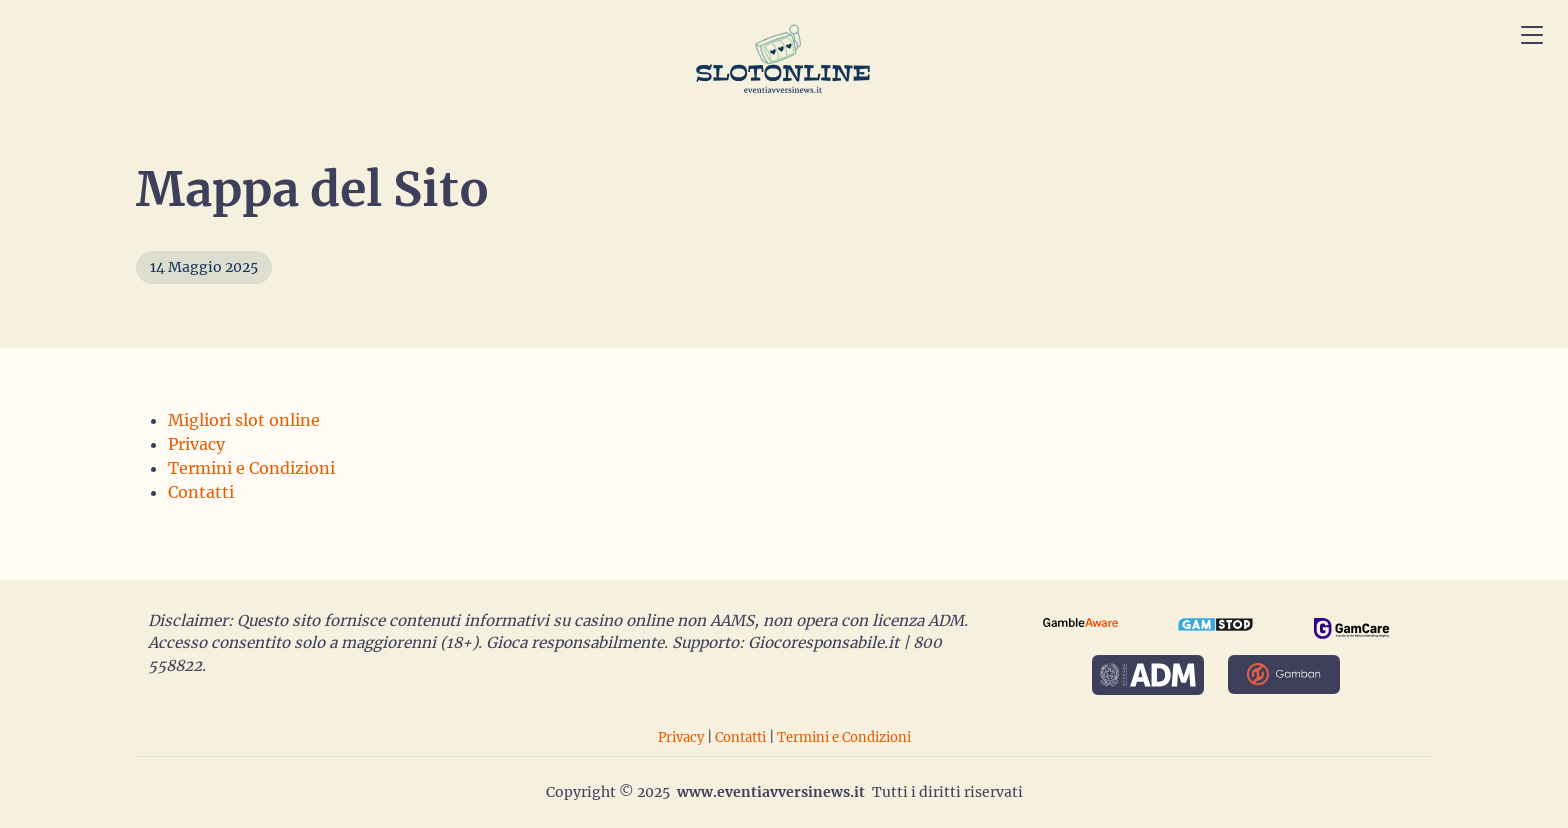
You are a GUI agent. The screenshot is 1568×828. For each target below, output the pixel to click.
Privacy (196, 444)
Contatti (199, 492)
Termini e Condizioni (249, 468)
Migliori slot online (241, 420)
